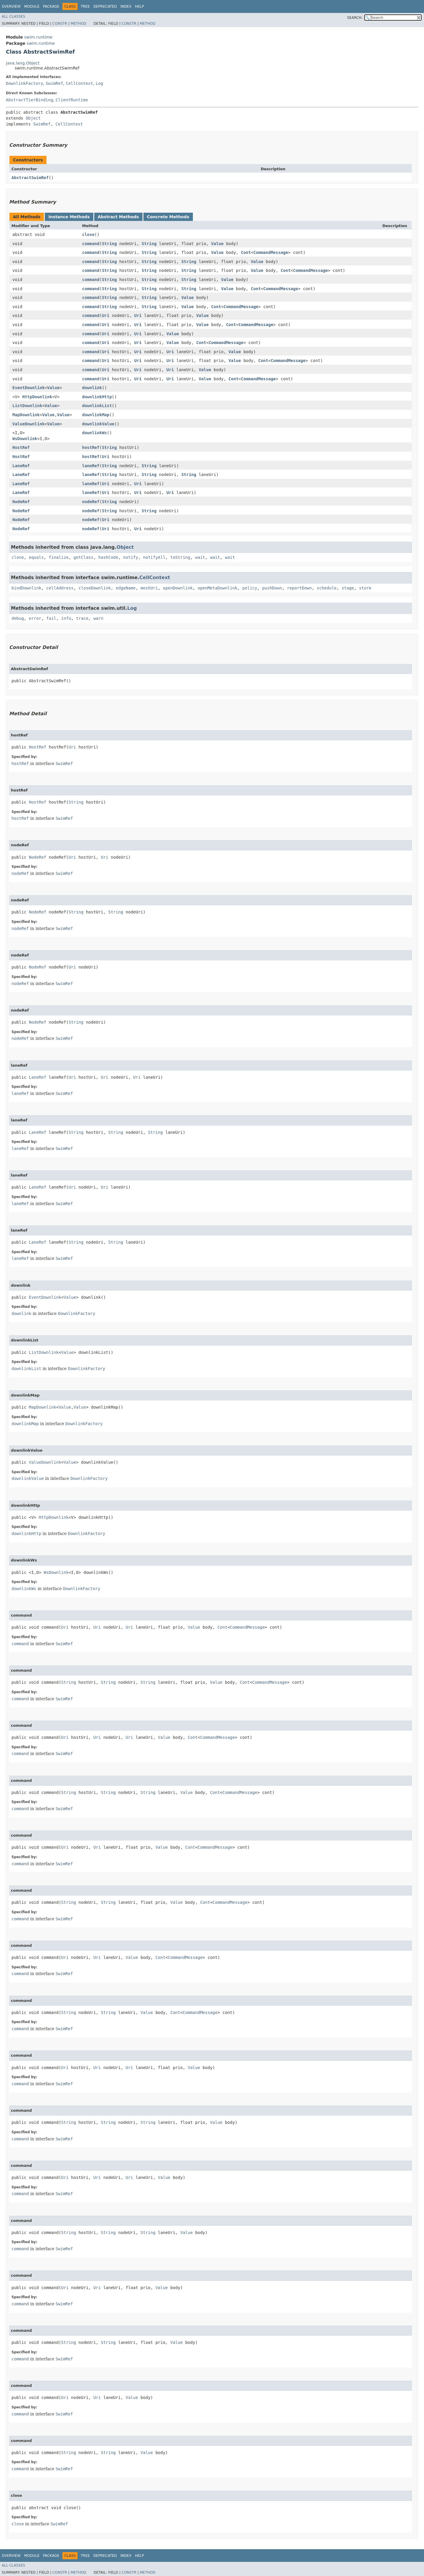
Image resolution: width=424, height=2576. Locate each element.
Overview (11, 6)
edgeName (125, 588)
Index (126, 6)
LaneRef (21, 465)
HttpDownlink (37, 396)
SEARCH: (355, 18)
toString (180, 557)
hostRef (91, 447)
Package (51, 6)
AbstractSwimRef (30, 177)
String (109, 243)
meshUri (149, 588)
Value (217, 243)
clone (17, 557)
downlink (92, 387)
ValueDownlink (28, 424)
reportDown (299, 588)
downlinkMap (96, 414)
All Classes (13, 16)
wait (200, 557)
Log (99, 83)
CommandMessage (270, 252)
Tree (85, 6)
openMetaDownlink (217, 588)
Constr (59, 24)
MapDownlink (26, 414)
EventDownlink (28, 387)
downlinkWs (94, 432)
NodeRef (21, 501)
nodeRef (91, 501)
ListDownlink (27, 405)
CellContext (79, 83)
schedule (327, 588)
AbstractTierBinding (29, 100)
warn (98, 618)
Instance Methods (69, 216)
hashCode (108, 557)
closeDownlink (95, 588)
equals (36, 557)
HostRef (21, 447)
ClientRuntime (72, 100)
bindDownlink (26, 588)
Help (139, 6)
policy (249, 588)
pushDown (272, 588)
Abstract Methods (118, 216)
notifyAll (154, 557)
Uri (105, 315)
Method (78, 24)
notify (130, 557)
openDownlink (178, 588)
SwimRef (54, 83)
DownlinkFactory (24, 83)
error (35, 618)
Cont (246, 252)
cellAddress (60, 588)
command (91, 243)
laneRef (91, 465)
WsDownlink (24, 438)
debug (17, 618)
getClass (83, 557)
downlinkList (97, 405)
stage (348, 588)
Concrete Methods (168, 216)
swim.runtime (38, 37)
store (365, 588)
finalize (58, 557)
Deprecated (105, 6)
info (66, 618)
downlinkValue (98, 424)
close (88, 234)
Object (33, 118)
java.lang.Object (22, 63)
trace (82, 618)
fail (51, 618)
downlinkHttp (97, 396)
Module (31, 6)
